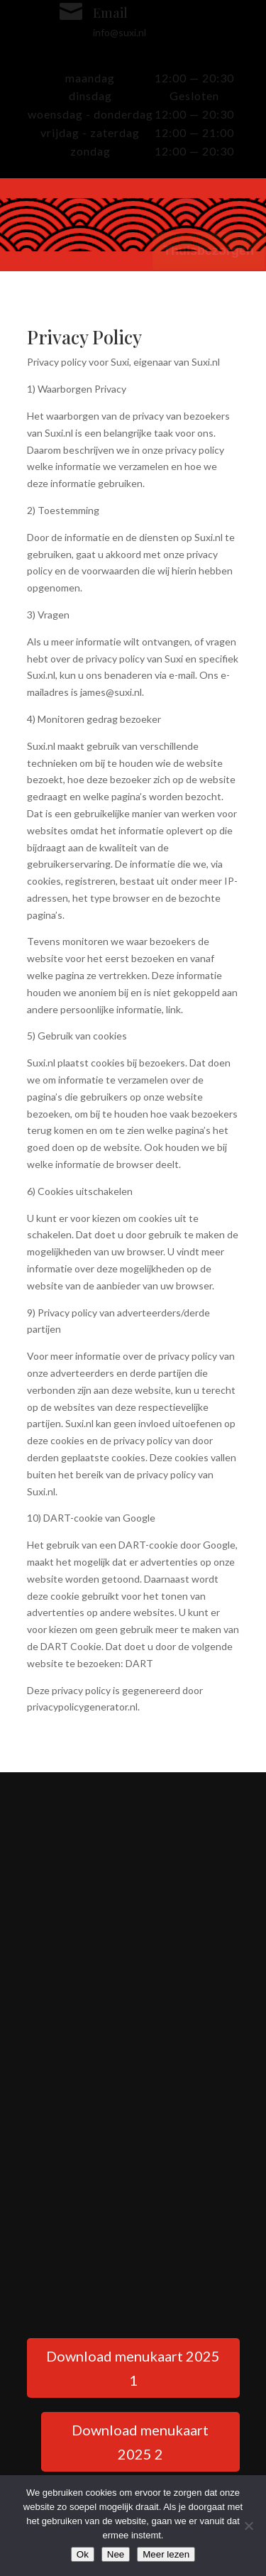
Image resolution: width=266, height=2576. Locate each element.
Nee (115, 2554)
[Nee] (248, 2525)
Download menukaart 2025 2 (140, 2441)
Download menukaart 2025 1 (133, 2368)
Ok (83, 2554)
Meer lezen (166, 2554)
